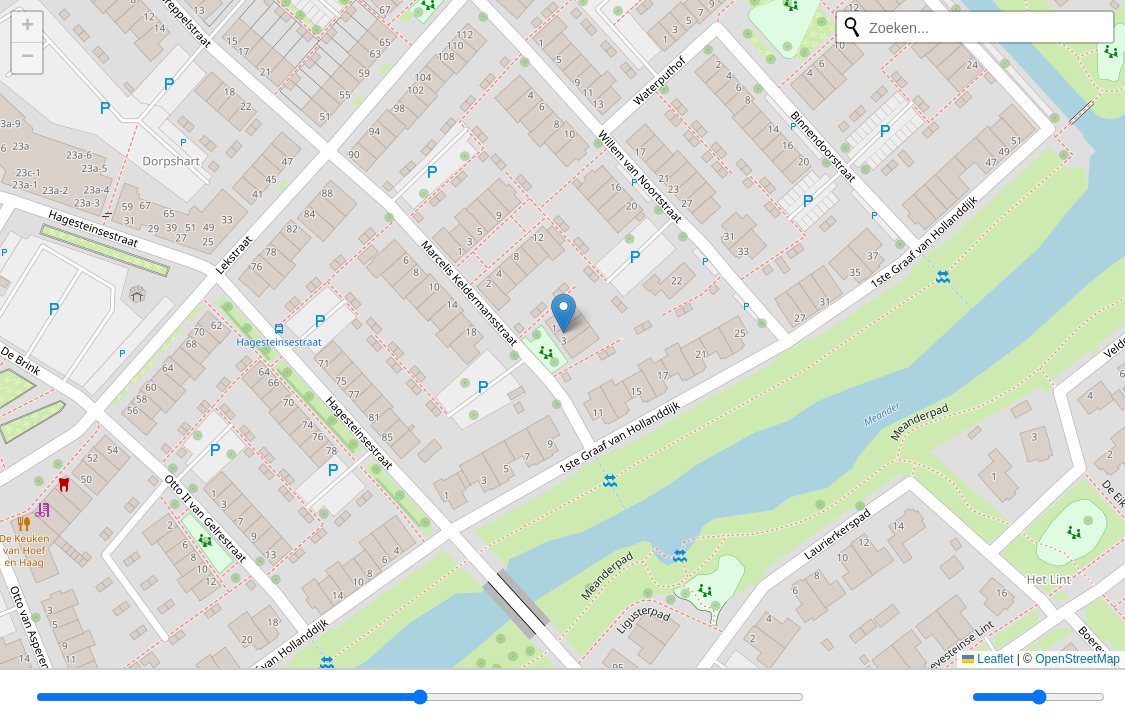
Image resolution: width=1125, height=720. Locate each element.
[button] (563, 313)
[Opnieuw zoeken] (852, 27)
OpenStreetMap (1077, 659)
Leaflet (987, 659)
